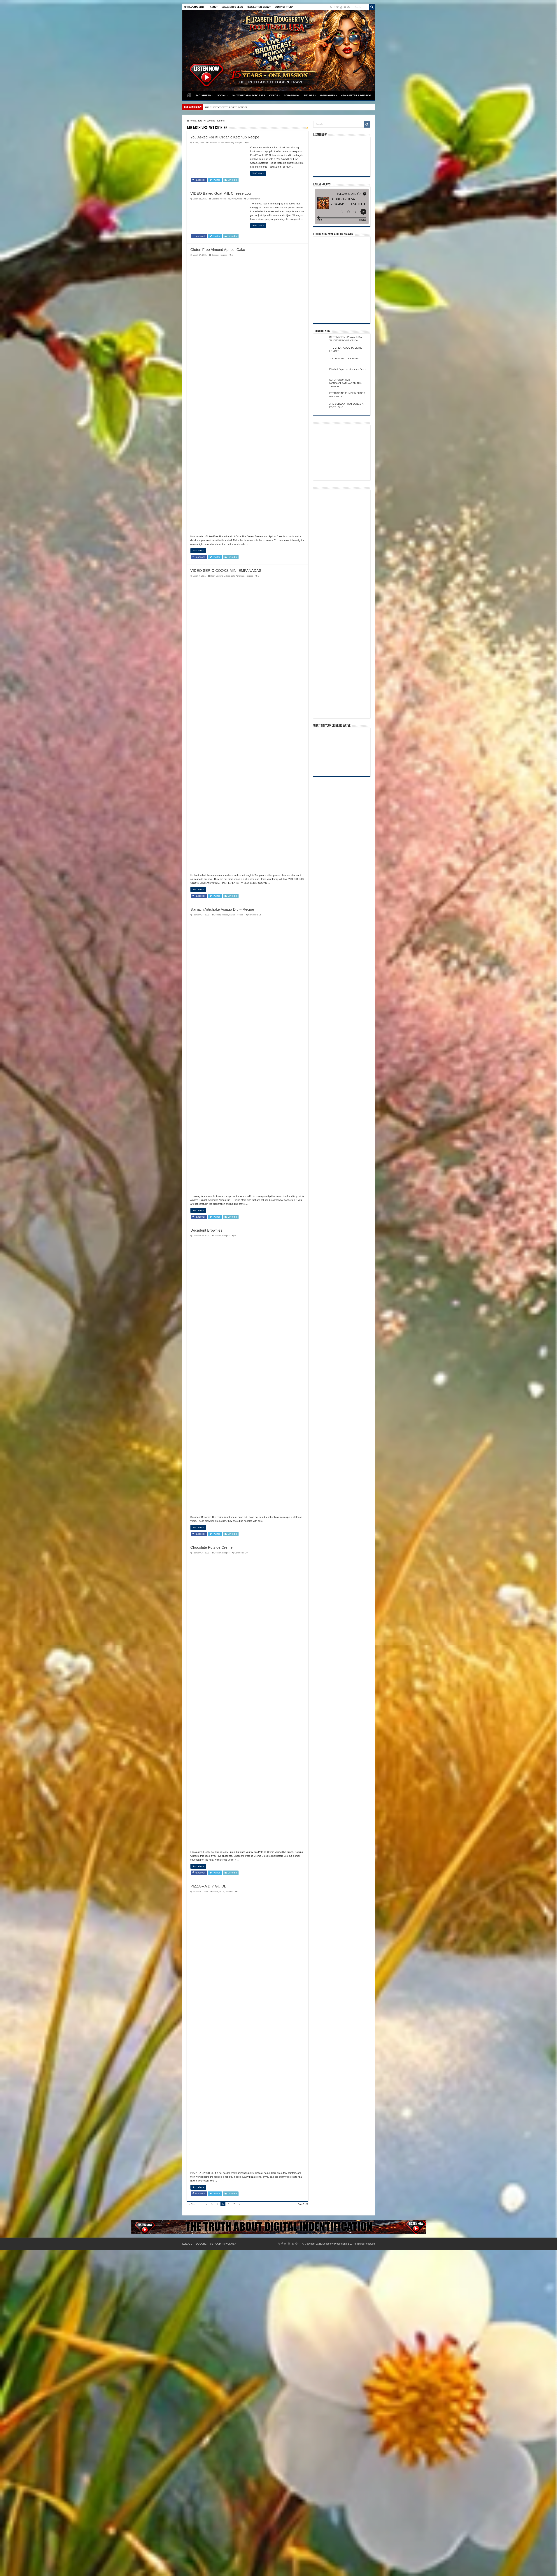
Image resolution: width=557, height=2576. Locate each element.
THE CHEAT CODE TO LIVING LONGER (226, 107)
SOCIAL (221, 95)
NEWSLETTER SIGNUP (259, 7)
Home (191, 120)
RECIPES (309, 95)
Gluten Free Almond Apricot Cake (217, 250)
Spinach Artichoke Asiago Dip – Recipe (222, 909)
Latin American (237, 576)
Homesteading (227, 142)
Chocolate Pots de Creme (211, 1547)
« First (192, 2204)
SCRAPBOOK (292, 95)
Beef (212, 576)
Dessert (214, 255)
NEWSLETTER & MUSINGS (356, 95)
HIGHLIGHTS (327, 95)
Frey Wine (231, 199)
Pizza (221, 1891)
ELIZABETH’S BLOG (232, 7)
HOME (189, 95)
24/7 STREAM (203, 95)
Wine (239, 199)
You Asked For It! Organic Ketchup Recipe (224, 137)
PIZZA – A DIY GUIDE (208, 1886)
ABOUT (214, 7)
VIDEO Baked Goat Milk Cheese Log (220, 193)
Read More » (258, 173)
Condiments (214, 142)
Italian (232, 915)
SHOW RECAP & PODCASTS (248, 95)
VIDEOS (273, 95)
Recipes (238, 142)
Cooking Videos (218, 199)
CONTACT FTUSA (284, 7)
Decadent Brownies (206, 1230)
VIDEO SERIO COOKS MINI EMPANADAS (225, 571)
